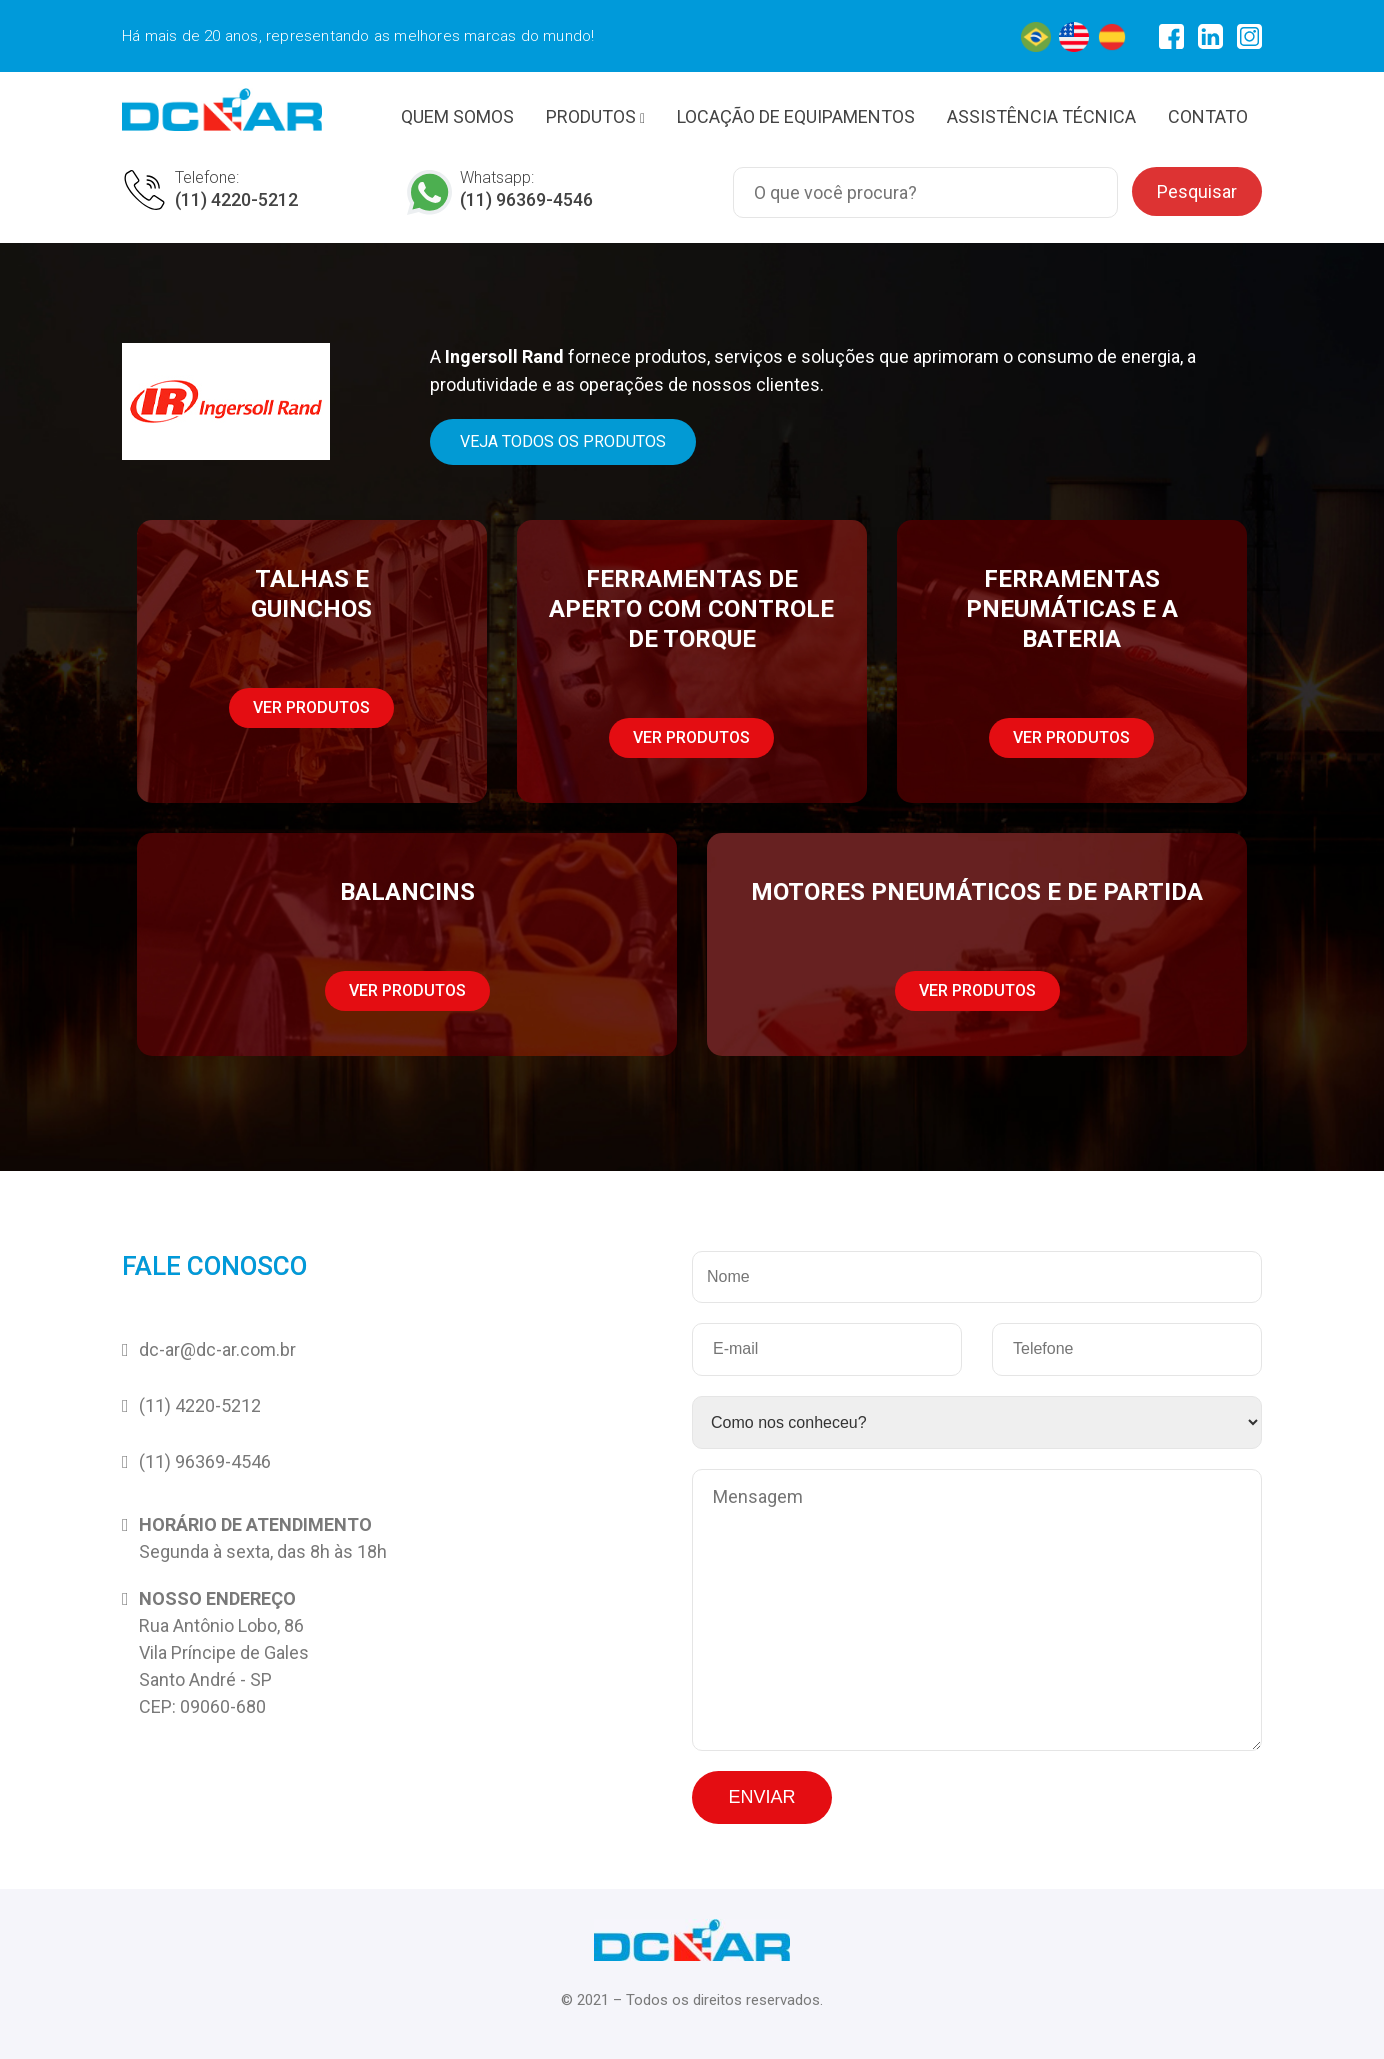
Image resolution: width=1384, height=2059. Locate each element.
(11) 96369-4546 (526, 199)
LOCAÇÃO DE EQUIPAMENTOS (796, 116)
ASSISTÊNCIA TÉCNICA (1041, 116)
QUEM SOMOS (457, 116)
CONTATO (1208, 116)
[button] (563, 442)
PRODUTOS (595, 116)
